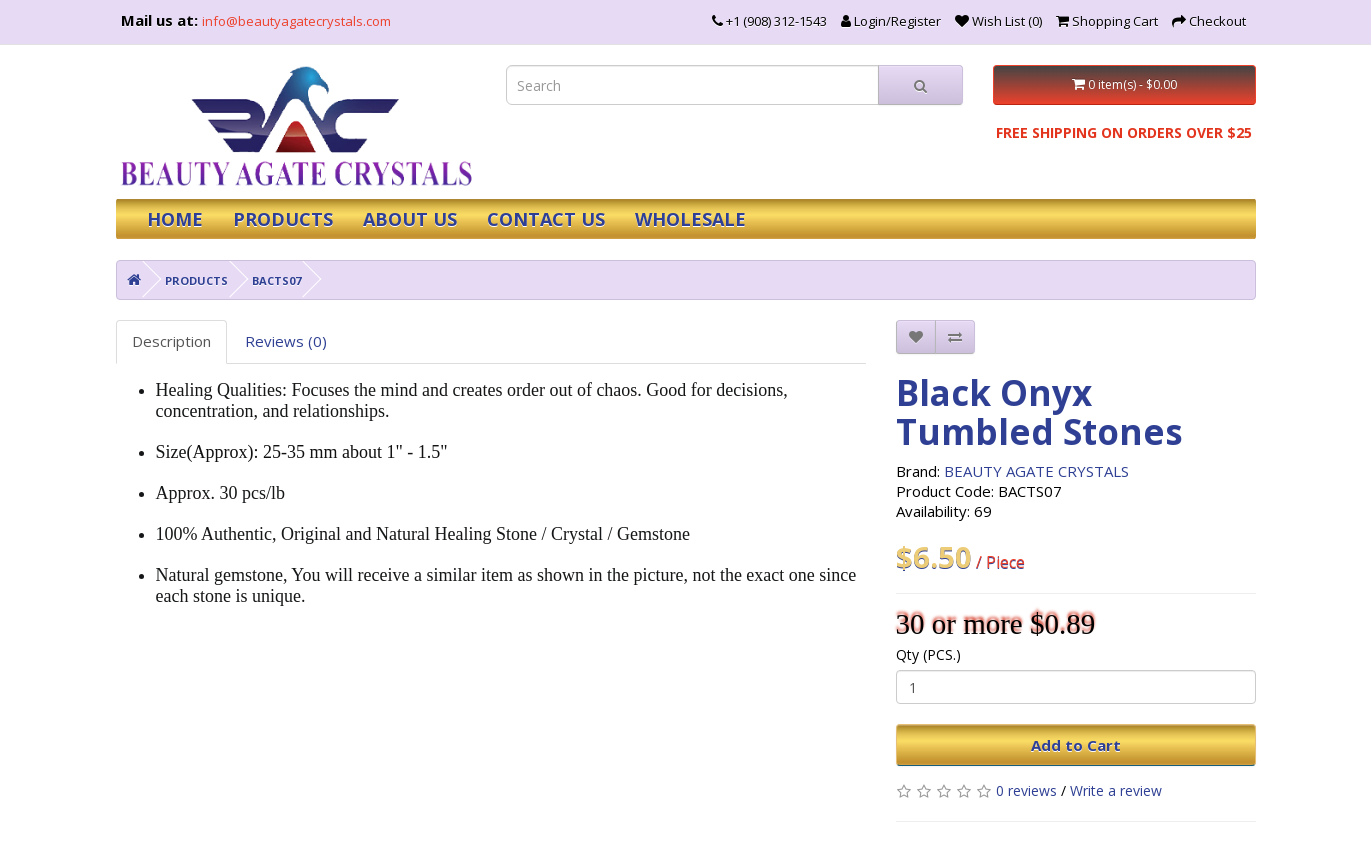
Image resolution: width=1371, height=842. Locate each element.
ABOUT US (410, 219)
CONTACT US (546, 219)
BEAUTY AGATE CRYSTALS (1036, 471)
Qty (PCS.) (928, 654)
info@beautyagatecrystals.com (296, 21)
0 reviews (1026, 790)
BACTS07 (276, 280)
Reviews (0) (286, 341)
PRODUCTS (283, 219)
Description (171, 341)
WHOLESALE (690, 219)
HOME (175, 219)
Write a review (1116, 790)
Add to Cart (1076, 745)
